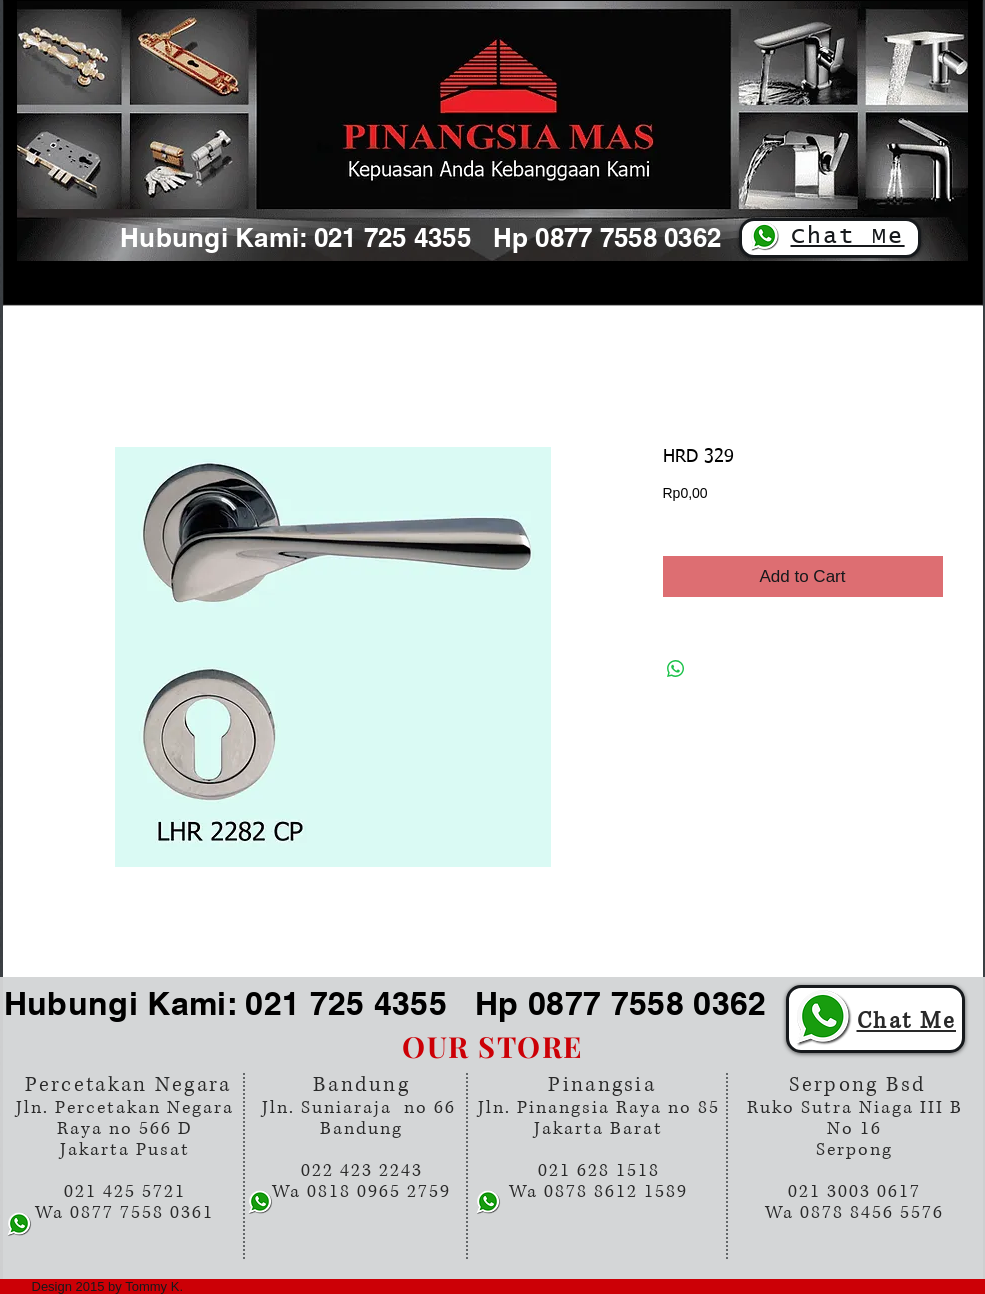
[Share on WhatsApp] (676, 669)
